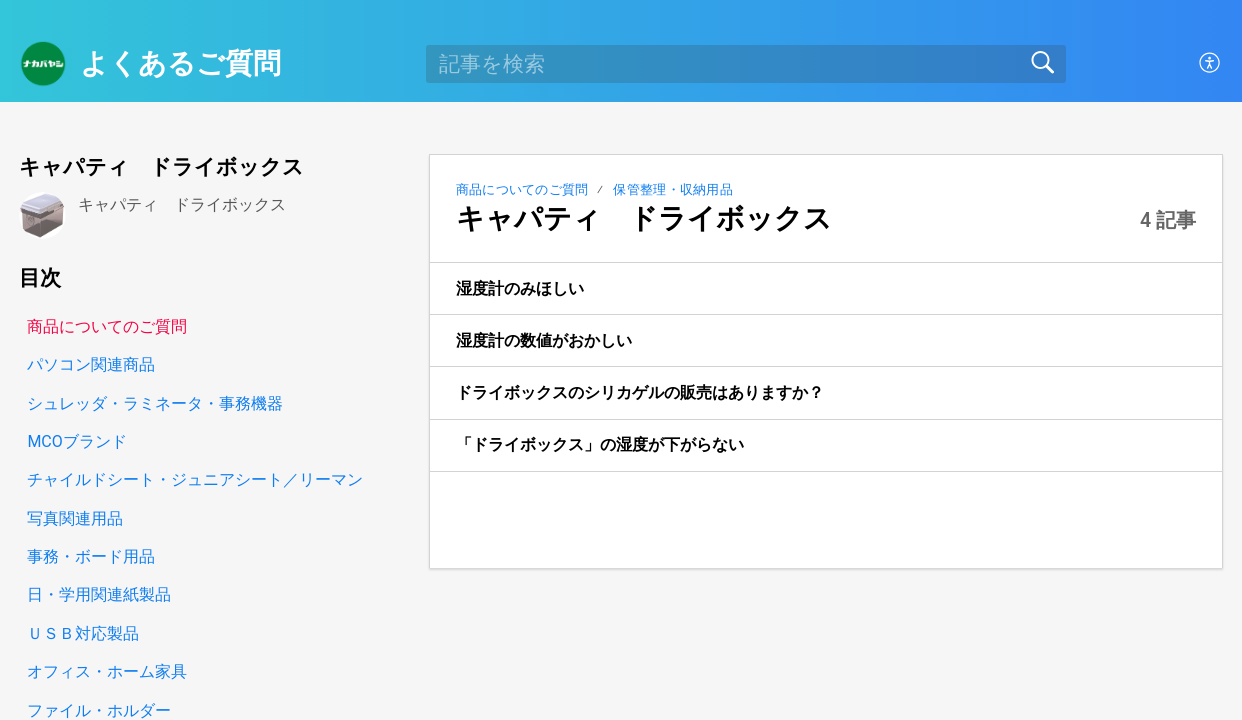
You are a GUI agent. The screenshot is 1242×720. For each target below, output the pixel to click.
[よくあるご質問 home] (43, 64)
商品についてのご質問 (522, 189)
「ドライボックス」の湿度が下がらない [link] (600, 444)
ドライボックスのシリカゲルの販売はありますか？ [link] (640, 392)
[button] (1210, 64)
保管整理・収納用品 (673, 189)
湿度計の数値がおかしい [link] (544, 340)
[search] (746, 64)
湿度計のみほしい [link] (520, 288)
